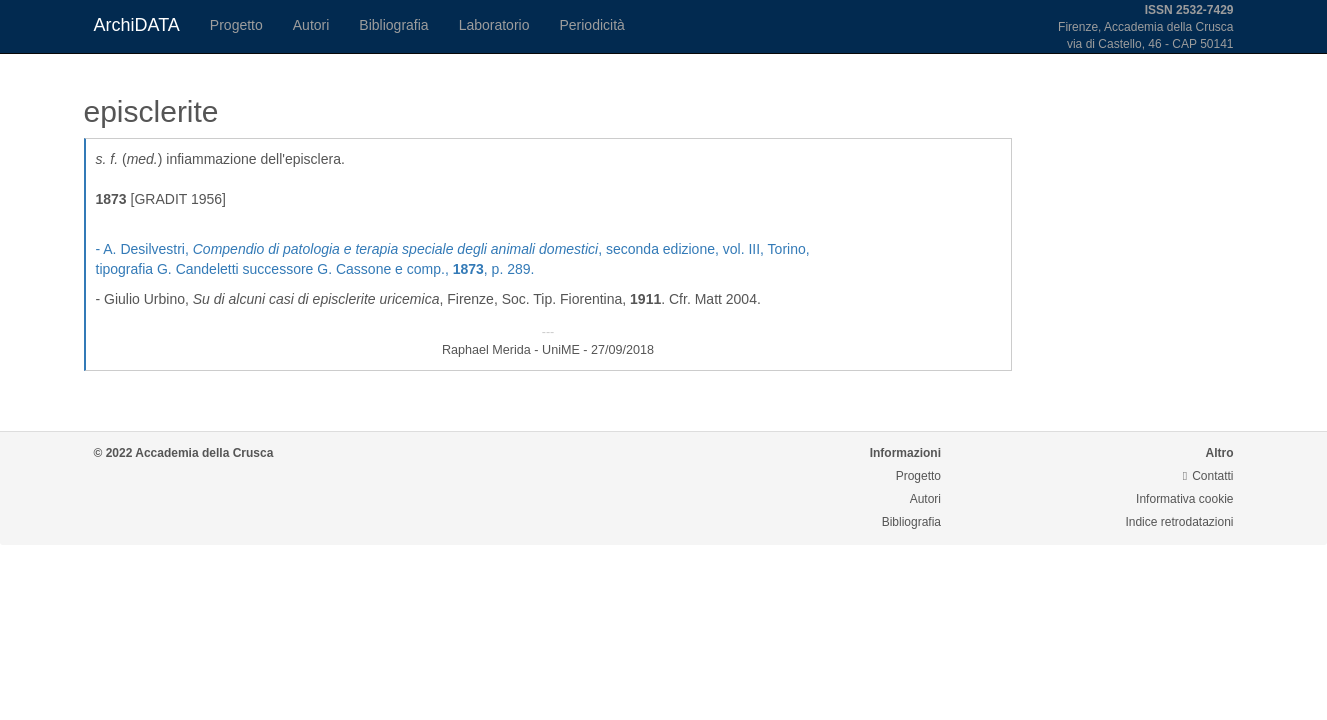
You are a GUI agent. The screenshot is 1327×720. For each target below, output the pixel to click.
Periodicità (591, 25)
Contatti (1208, 476)
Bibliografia (393, 25)
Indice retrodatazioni (1179, 522)
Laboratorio (494, 25)
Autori (311, 25)
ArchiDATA (137, 25)
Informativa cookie (1184, 499)
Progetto (236, 25)
